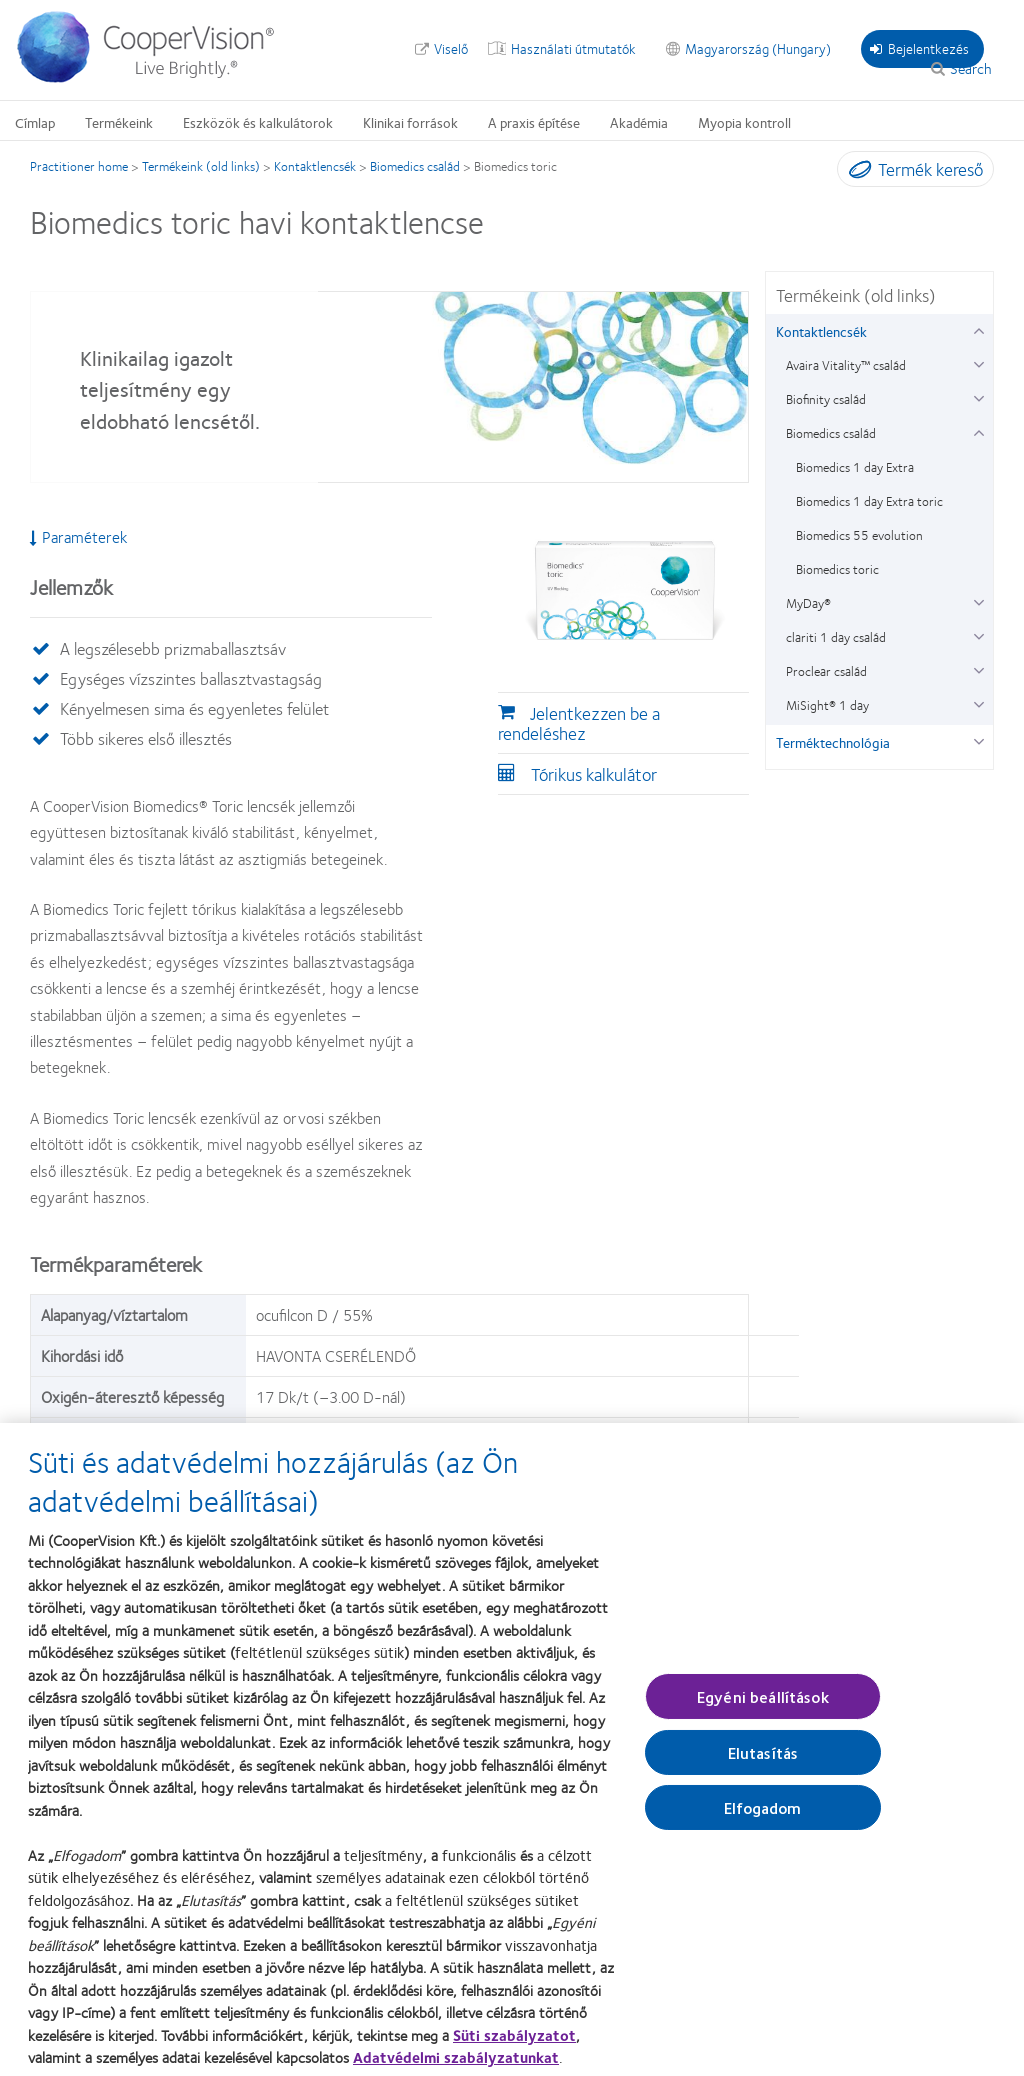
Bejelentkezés (919, 48)
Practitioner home (79, 166)
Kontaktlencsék (315, 166)
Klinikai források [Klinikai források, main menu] (410, 122)
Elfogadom (762, 1816)
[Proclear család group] (978, 668)
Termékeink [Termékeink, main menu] (119, 122)
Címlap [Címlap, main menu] (35, 122)
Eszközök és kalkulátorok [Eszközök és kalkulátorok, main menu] (258, 122)
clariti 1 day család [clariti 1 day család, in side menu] (836, 637)
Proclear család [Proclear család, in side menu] (826, 671)
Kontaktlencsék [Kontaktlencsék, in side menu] (821, 331)
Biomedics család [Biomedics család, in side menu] (831, 433)
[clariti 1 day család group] (978, 634)
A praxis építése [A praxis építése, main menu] (534, 122)
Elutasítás (763, 1761)
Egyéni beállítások (763, 1705)
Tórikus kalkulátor (594, 774)
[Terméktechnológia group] (978, 739)
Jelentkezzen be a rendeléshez (579, 723)
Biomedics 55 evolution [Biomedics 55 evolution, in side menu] (859, 535)
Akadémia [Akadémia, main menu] (639, 122)
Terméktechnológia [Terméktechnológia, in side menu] (833, 742)
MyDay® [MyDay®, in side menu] (808, 603)
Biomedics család (415, 166)
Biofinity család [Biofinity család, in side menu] (826, 399)
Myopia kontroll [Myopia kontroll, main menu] (744, 122)
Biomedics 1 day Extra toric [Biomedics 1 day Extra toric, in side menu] (869, 501)
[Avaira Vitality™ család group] (978, 362)
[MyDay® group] (978, 600)
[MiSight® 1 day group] (978, 702)
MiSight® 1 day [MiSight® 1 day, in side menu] (827, 705)
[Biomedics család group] (978, 430)
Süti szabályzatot (514, 2044)
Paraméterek (78, 537)
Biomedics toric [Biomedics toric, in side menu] (837, 569)
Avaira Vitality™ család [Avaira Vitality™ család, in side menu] (846, 365)
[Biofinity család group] (978, 396)
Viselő (451, 48)
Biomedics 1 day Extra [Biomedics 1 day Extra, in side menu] (855, 467)
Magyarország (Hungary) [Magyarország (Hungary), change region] (758, 48)
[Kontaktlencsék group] (978, 328)
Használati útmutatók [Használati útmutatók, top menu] (573, 48)
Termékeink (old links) (201, 166)
